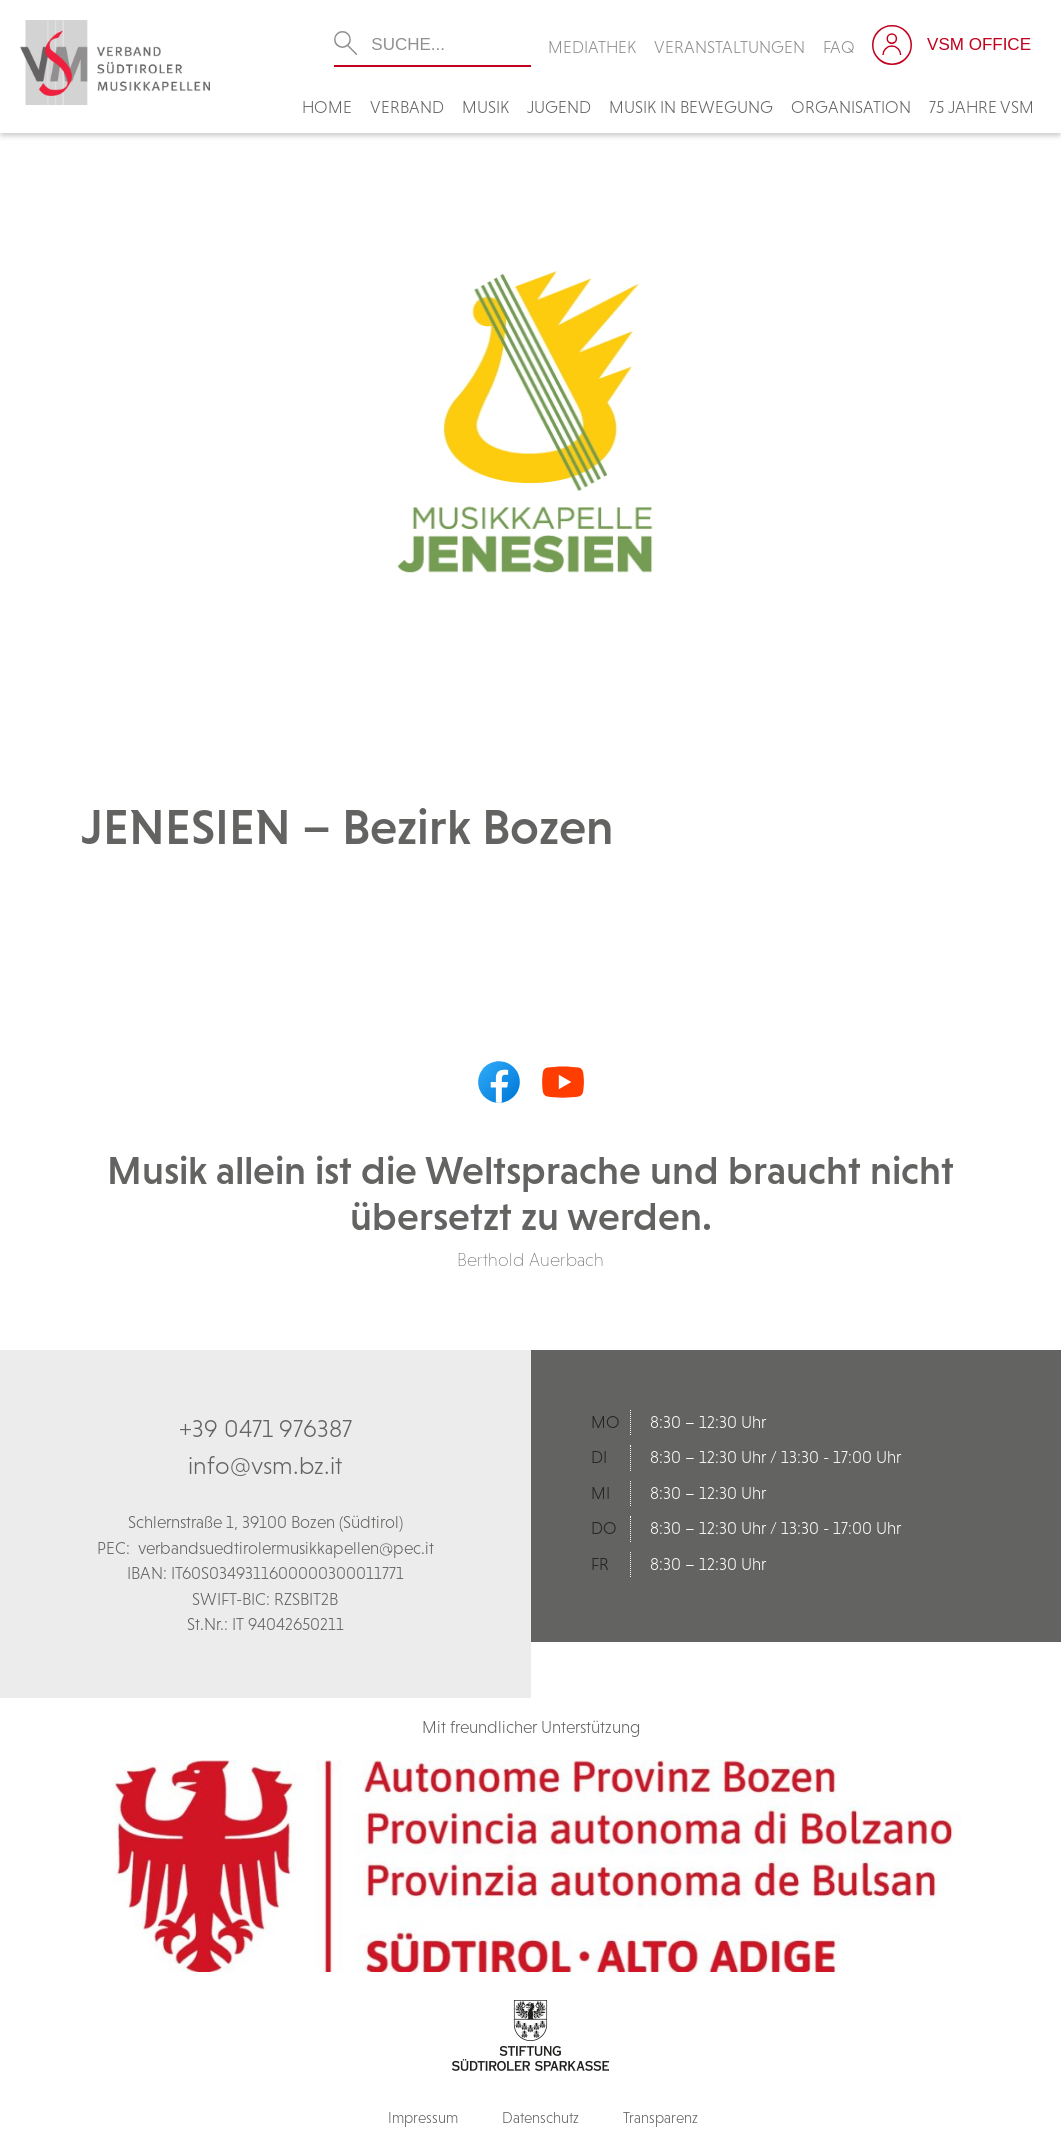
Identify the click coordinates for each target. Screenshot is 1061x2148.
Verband (407, 107)
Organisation (851, 107)
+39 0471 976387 (265, 1428)
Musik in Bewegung (691, 107)
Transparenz (660, 2117)
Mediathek (592, 47)
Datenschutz (540, 2117)
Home (327, 107)
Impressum (423, 2117)
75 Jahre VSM (981, 107)
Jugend (559, 107)
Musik (485, 107)
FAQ (839, 47)
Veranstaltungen (729, 47)
